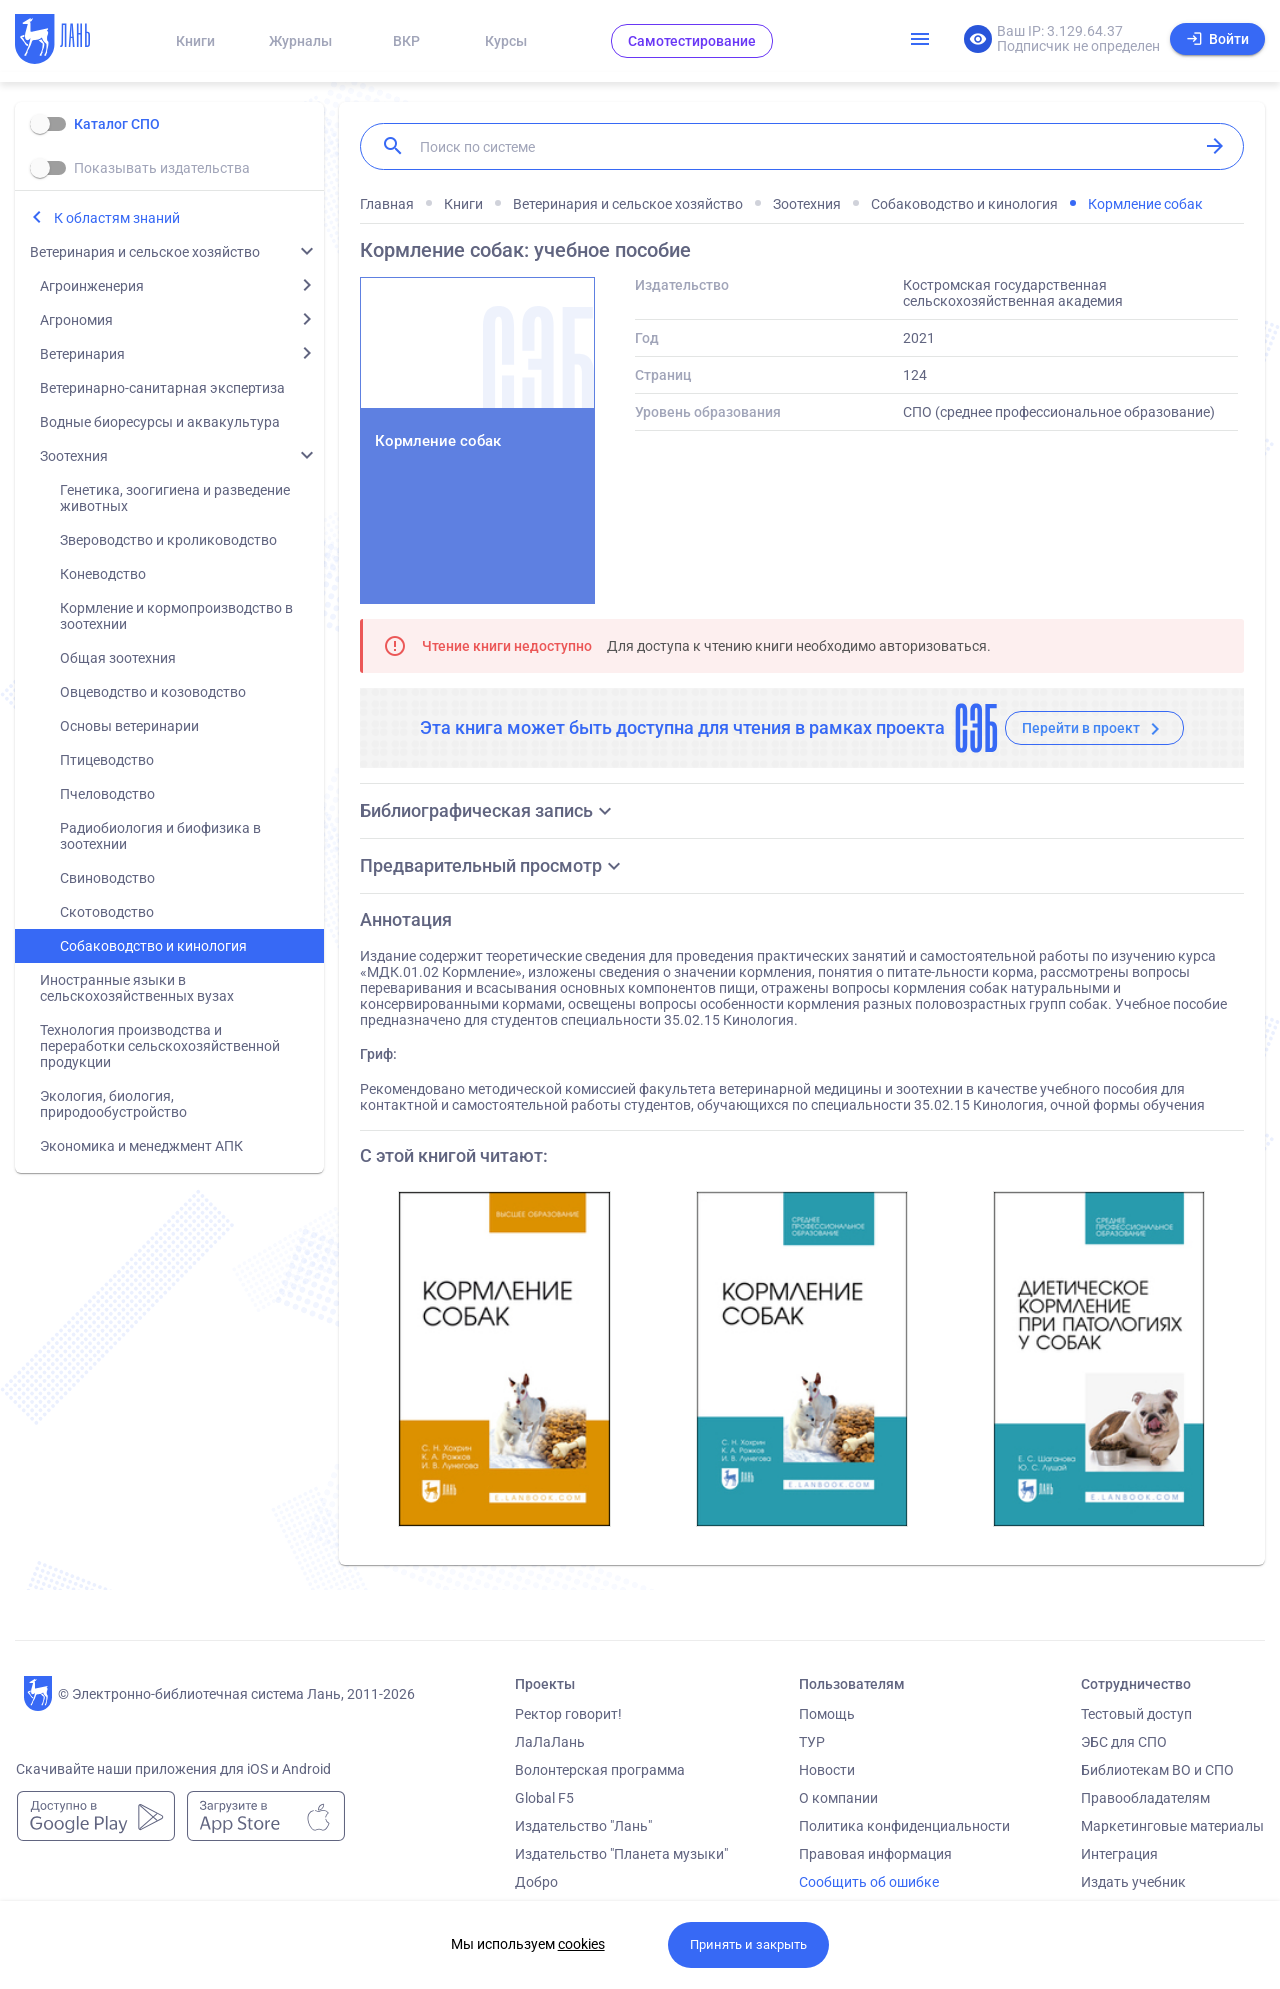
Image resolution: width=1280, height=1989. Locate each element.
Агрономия (76, 320)
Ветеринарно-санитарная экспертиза (162, 388)
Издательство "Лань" (583, 1826)
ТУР (812, 1742)
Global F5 (544, 1798)
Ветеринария (82, 354)
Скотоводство (107, 912)
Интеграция (1119, 1854)
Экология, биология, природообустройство (113, 1104)
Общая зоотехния (118, 658)
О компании (838, 1798)
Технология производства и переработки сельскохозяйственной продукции (160, 1046)
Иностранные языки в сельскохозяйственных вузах (137, 988)
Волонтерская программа (600, 1770)
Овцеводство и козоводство (153, 692)
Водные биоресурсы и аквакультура (160, 422)
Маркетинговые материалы (1172, 1826)
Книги (195, 41)
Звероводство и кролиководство (168, 540)
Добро (536, 1882)
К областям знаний (117, 218)
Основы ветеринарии (129, 726)
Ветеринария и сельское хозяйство (145, 252)
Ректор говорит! (568, 1714)
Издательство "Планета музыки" (621, 1854)
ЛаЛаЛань (550, 1742)
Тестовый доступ (1136, 1714)
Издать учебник (1133, 1882)
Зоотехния (74, 456)
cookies (581, 1944)
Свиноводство (107, 878)
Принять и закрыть (748, 1944)
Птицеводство (107, 760)
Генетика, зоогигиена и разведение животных (175, 498)
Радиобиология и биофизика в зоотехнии (160, 836)
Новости (827, 1770)
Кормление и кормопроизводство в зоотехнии (176, 616)
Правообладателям (1145, 1798)
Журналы (300, 41)
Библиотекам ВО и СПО (1157, 1770)
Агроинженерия (92, 286)
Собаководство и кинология (153, 946)
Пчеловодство (107, 794)
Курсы (506, 41)
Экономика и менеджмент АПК (141, 1146)
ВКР (406, 41)
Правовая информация (875, 1854)
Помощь (827, 1714)
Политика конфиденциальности (904, 1826)
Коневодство (103, 574)
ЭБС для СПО (1124, 1742)
